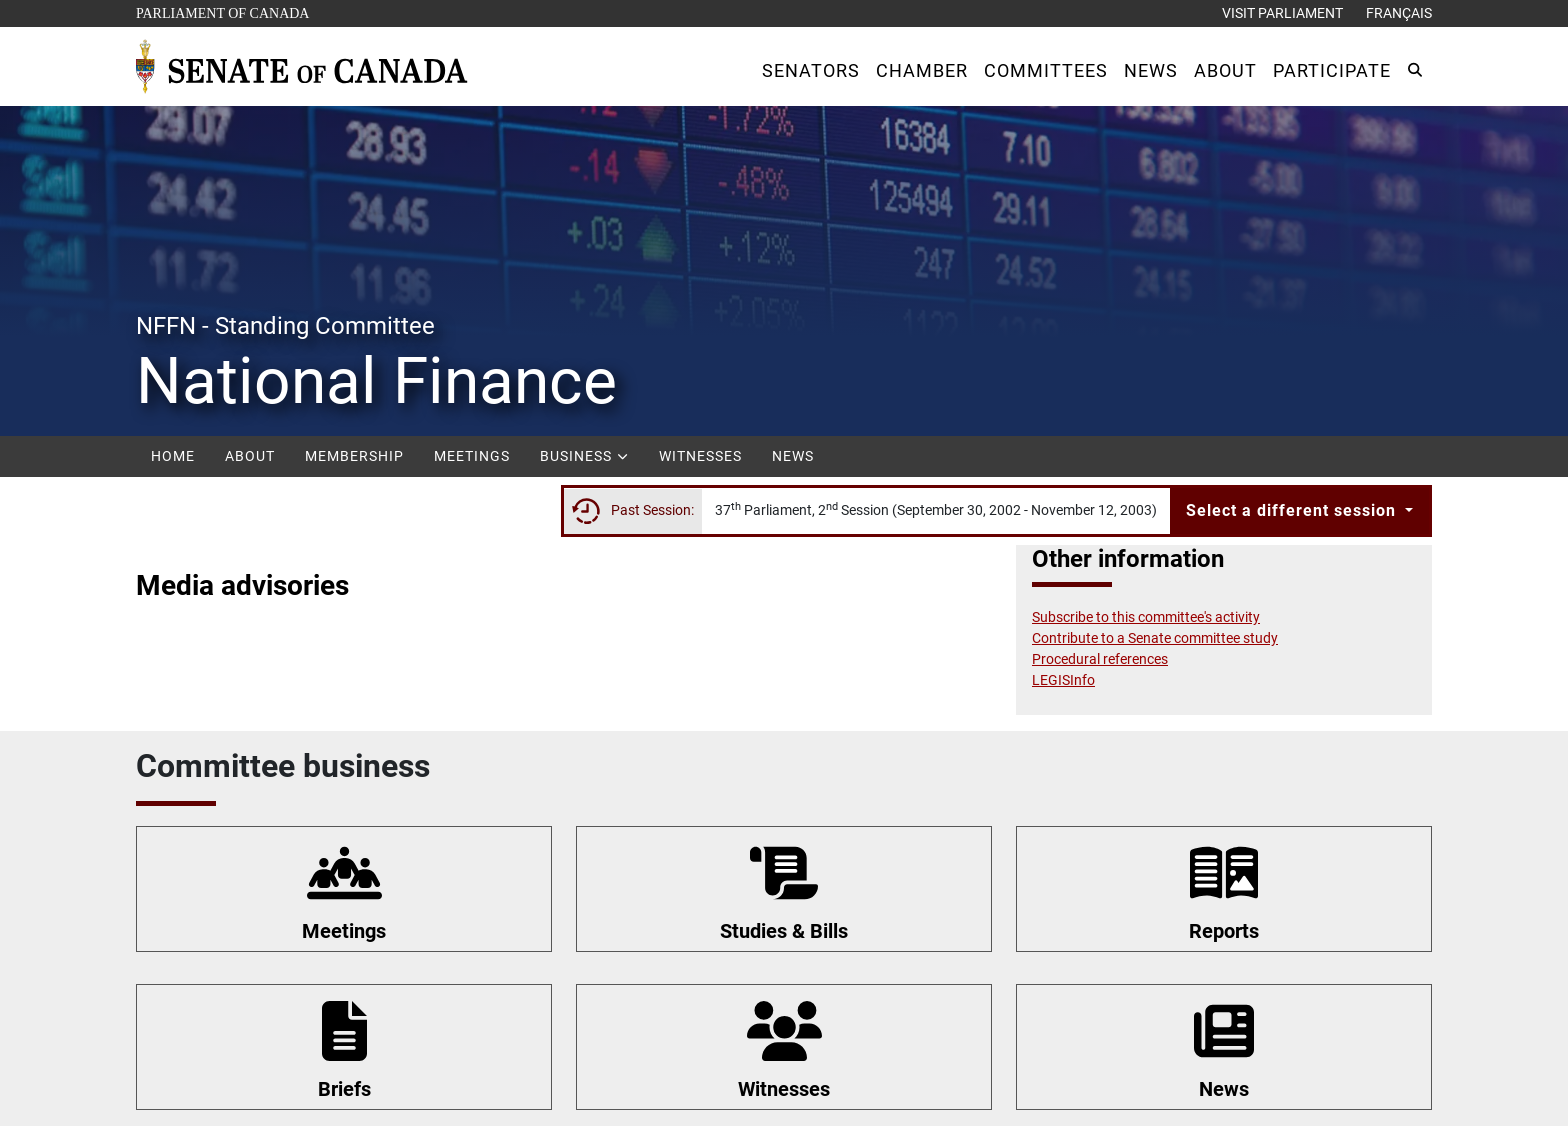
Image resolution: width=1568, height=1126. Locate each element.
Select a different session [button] (1293, 510)
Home (173, 456)
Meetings (472, 456)
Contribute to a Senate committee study (1155, 638)
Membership (354, 456)
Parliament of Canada (222, 11)
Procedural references (1100, 659)
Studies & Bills (784, 931)
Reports (1224, 931)
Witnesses (700, 456)
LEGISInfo (1063, 680)
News (793, 456)
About (250, 456)
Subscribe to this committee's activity (1146, 617)
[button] (811, 70)
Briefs (344, 1089)
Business (584, 456)
